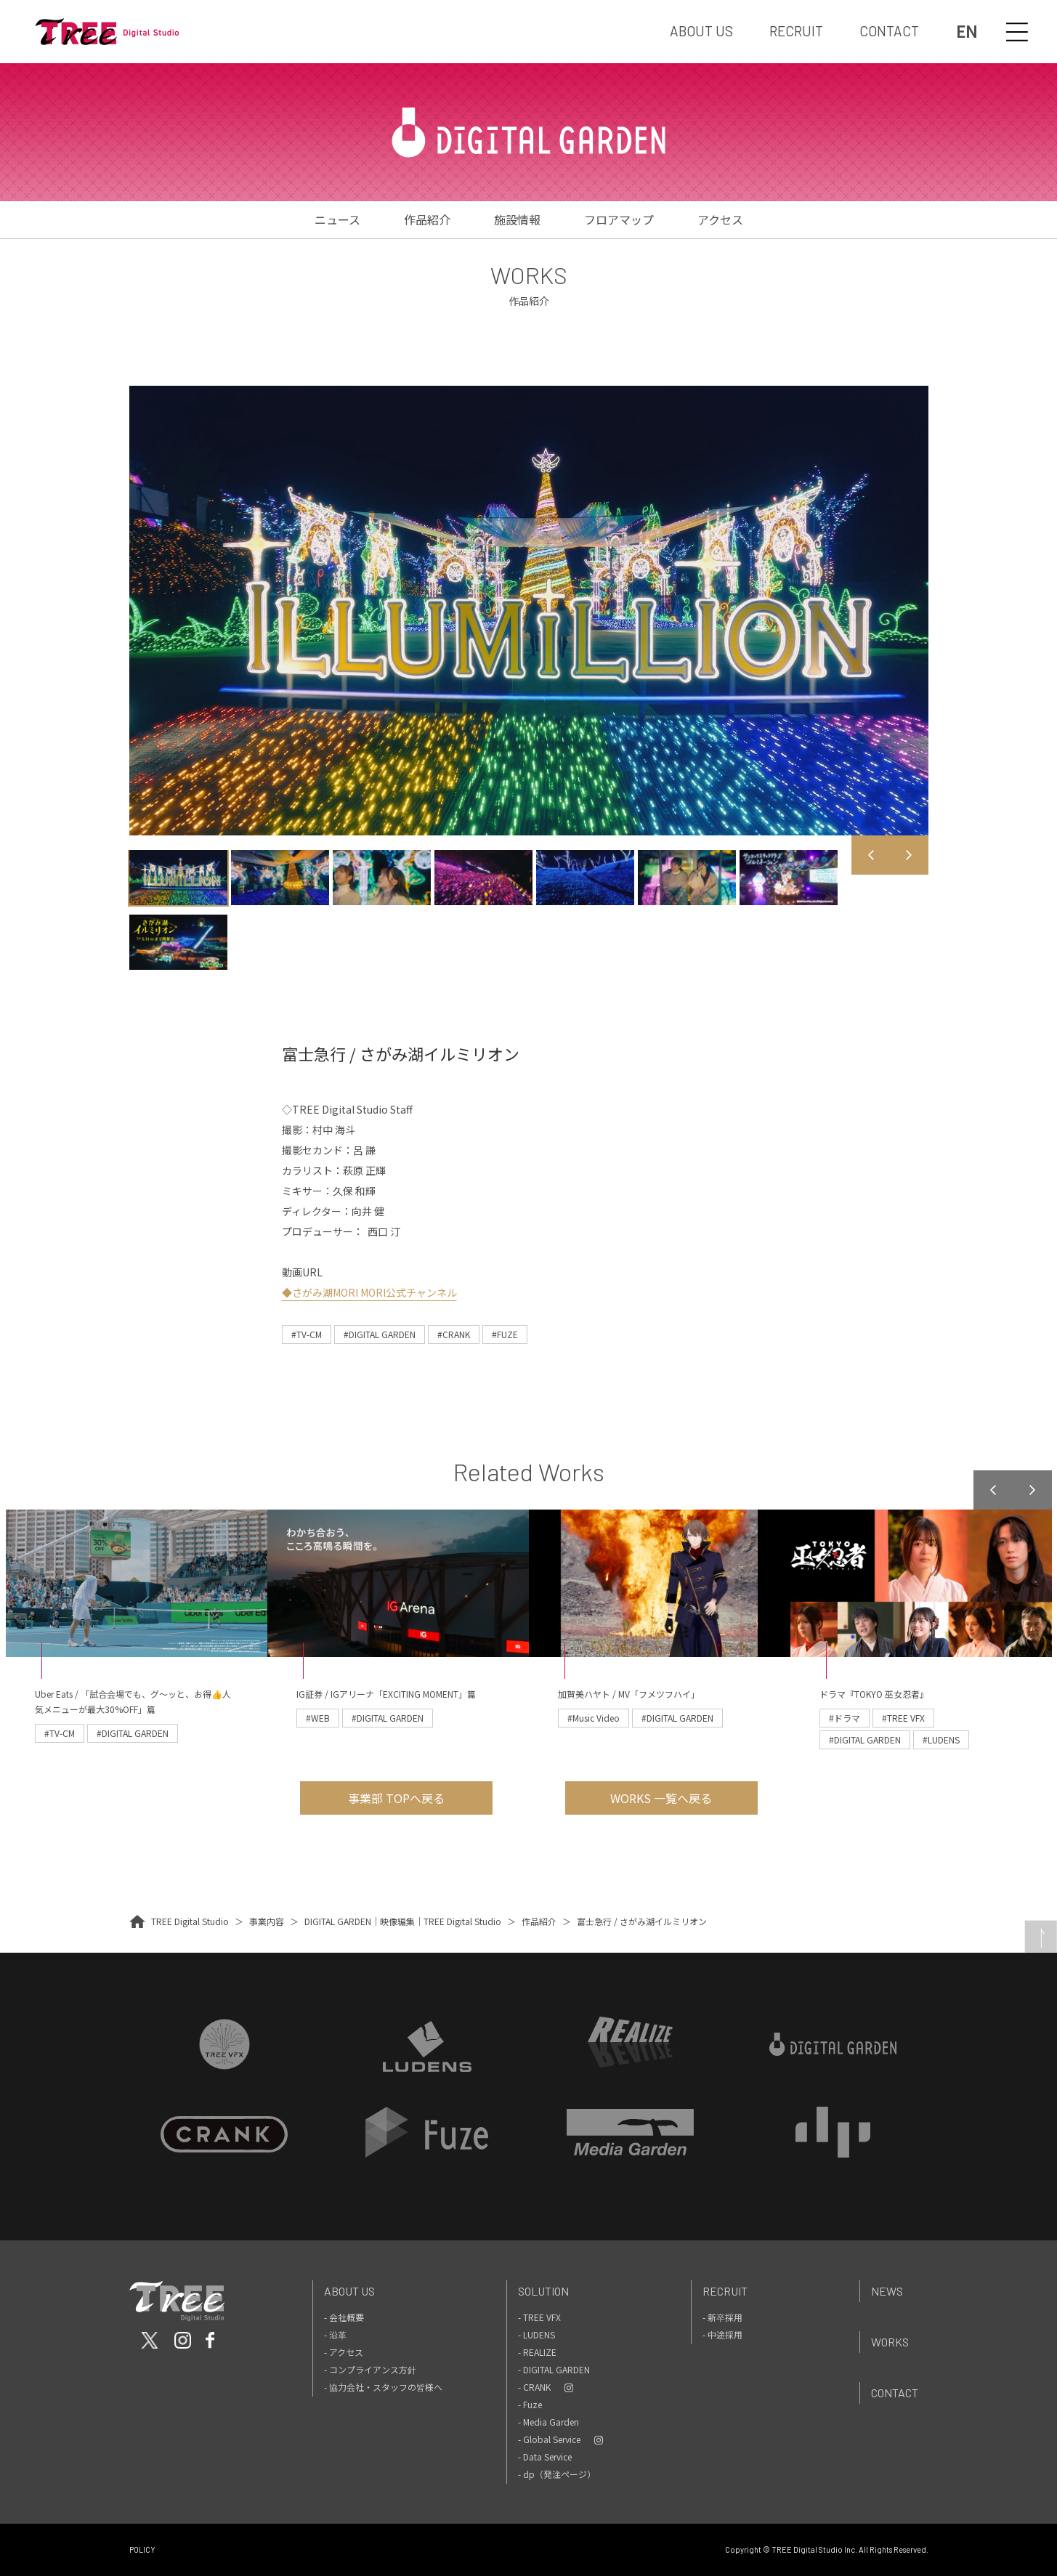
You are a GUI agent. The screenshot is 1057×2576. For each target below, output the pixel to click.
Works (890, 2342)
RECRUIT (796, 31)
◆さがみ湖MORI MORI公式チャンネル (369, 1292)
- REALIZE (537, 2352)
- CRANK (534, 2387)
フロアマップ (619, 219)
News (887, 2291)
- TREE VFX (539, 2317)
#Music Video (593, 1718)
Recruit (725, 2291)
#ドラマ (844, 1718)
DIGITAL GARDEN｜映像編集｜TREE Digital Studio (402, 1921)
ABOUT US (701, 31)
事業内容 (266, 1921)
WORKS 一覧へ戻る (661, 1798)
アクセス (720, 219)
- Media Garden (548, 2421)
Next (908, 855)
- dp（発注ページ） (557, 2474)
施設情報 (517, 219)
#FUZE (505, 1334)
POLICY (142, 2549)
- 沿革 (335, 2334)
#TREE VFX (903, 1718)
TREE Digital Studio (190, 1921)
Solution (543, 2291)
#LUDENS (941, 1739)
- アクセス (343, 2352)
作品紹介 (427, 219)
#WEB (318, 1718)
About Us (349, 2291)
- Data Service (545, 2456)
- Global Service (549, 2439)
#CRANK (453, 1334)
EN (966, 32)
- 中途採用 (722, 2334)
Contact (894, 2392)
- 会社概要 (344, 2317)
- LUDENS (536, 2334)
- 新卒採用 (722, 2317)
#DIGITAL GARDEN (380, 1334)
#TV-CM (306, 1334)
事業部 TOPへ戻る (396, 1798)
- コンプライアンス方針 (370, 2369)
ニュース (337, 219)
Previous (871, 855)
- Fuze (530, 2404)
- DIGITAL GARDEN (554, 2369)
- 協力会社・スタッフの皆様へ (383, 2387)
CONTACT (889, 31)
